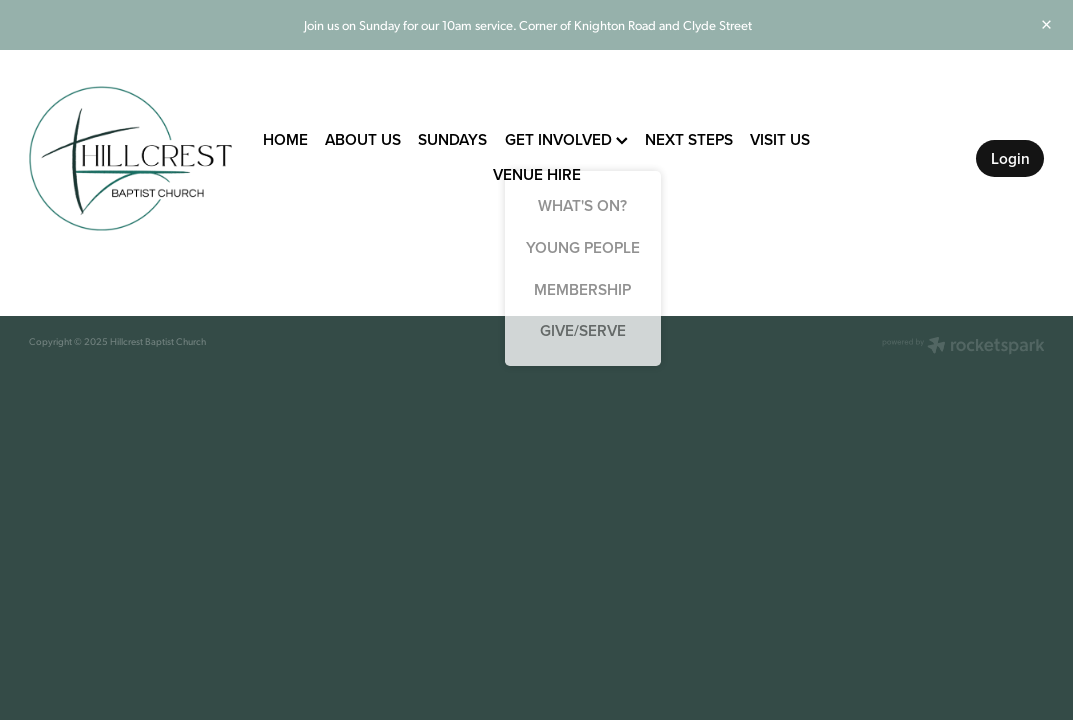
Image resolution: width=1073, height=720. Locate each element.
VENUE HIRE (537, 174)
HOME (285, 139)
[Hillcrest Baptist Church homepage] (130, 158)
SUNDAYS (452, 139)
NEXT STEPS (689, 139)
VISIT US (780, 139)
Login (1010, 158)
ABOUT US (363, 139)
